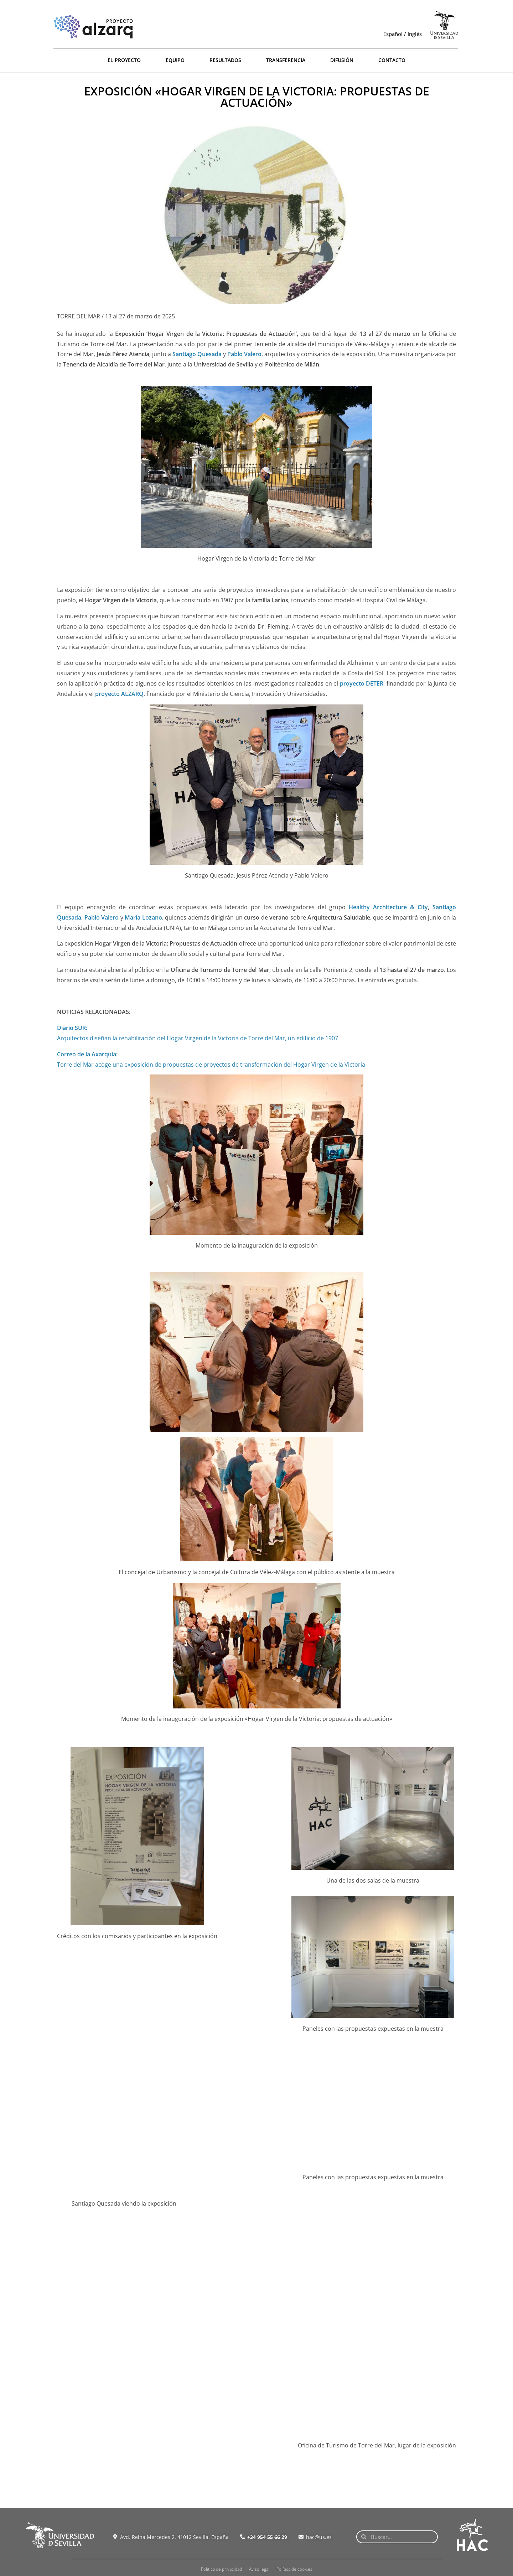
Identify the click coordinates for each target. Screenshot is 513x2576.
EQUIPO (175, 60)
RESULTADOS (225, 60)
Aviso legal (259, 2569)
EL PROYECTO (124, 60)
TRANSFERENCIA (285, 60)
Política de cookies (294, 2569)
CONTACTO (391, 60)
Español (393, 33)
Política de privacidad (221, 2569)
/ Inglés (412, 33)
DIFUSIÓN (341, 60)
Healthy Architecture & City (388, 907)
